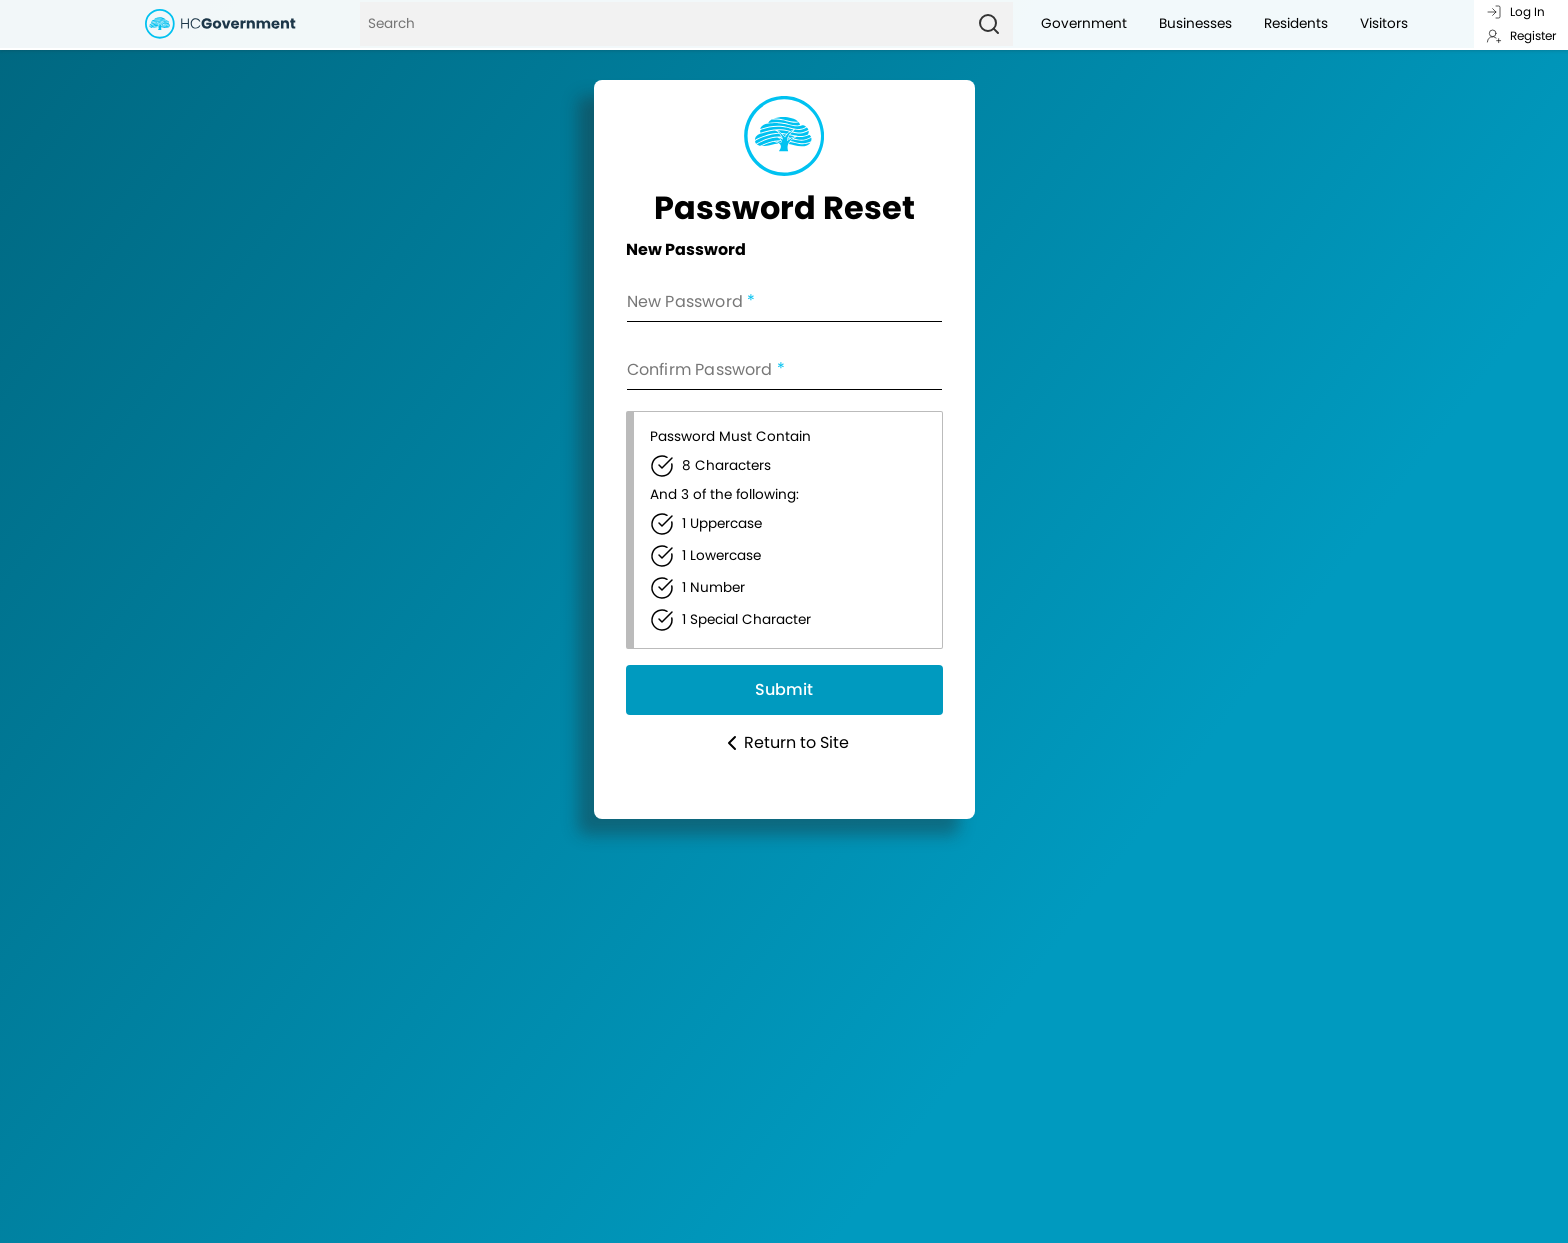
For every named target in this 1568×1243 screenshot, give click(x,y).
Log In (1515, 11)
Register (1521, 35)
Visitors (1384, 23)
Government (1084, 23)
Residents (1296, 23)
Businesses (1195, 23)
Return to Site (784, 743)
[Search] (662, 24)
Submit (784, 689)
